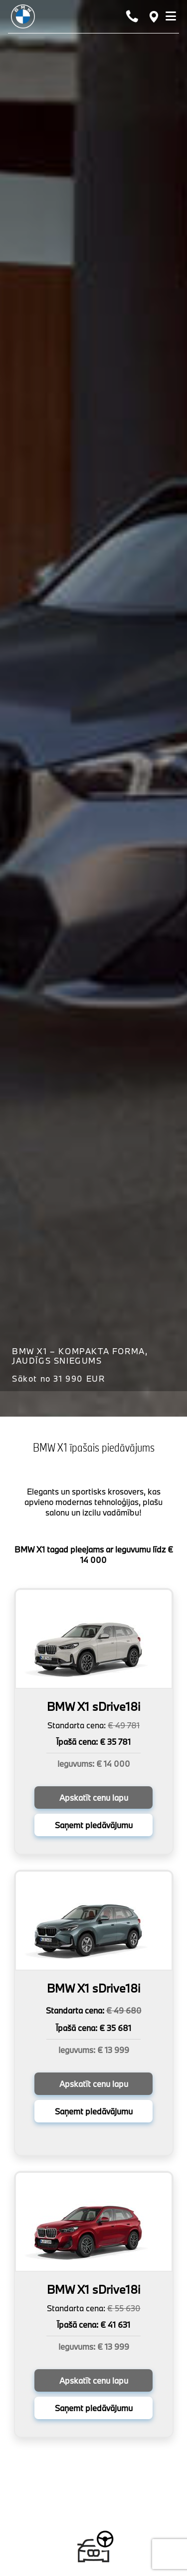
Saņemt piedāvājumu (94, 1825)
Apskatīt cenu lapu (93, 1797)
